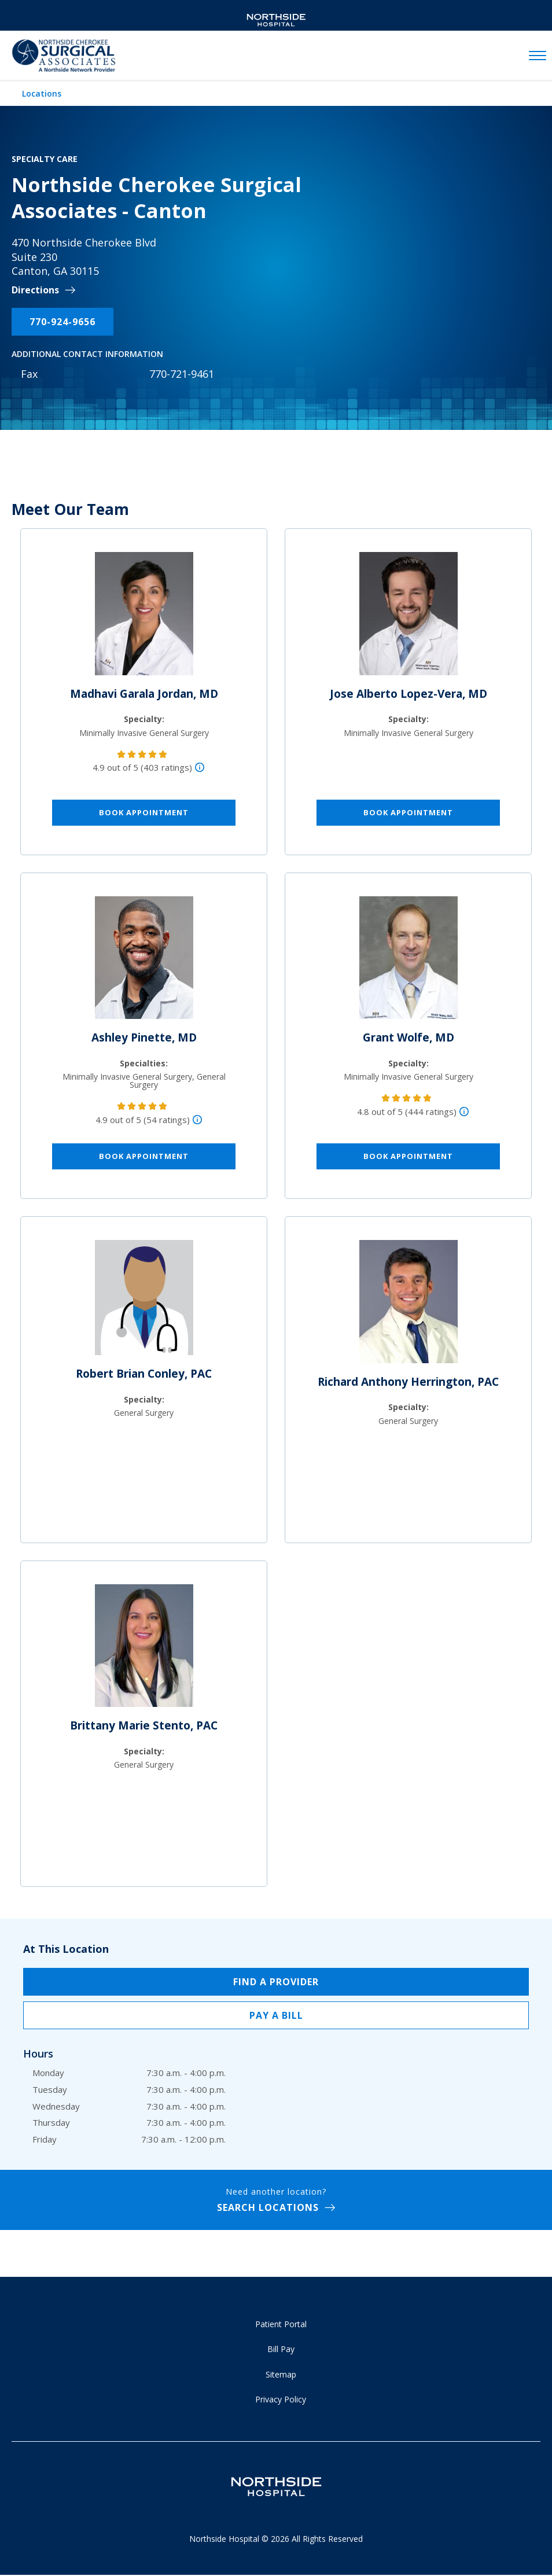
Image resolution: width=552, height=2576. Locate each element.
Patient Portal (281, 2324)
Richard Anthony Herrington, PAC (408, 1381)
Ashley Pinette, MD (144, 1037)
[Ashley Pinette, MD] (144, 962)
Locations (41, 93)
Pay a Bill (276, 2015)
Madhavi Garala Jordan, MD (144, 693)
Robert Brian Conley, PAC (144, 1373)
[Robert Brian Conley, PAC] (144, 1302)
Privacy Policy (280, 2399)
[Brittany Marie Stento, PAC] (144, 1650)
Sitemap (281, 2374)
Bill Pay (281, 2348)
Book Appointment (144, 812)
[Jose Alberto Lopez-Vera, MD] (408, 618)
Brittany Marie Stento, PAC (144, 1725)
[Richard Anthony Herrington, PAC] (408, 1306)
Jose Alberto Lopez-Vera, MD (408, 693)
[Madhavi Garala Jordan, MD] (144, 618)
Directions (35, 290)
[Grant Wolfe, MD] (408, 962)
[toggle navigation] (537, 56)
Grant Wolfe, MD (408, 1037)
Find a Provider (276, 1981)
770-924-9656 (62, 321)
